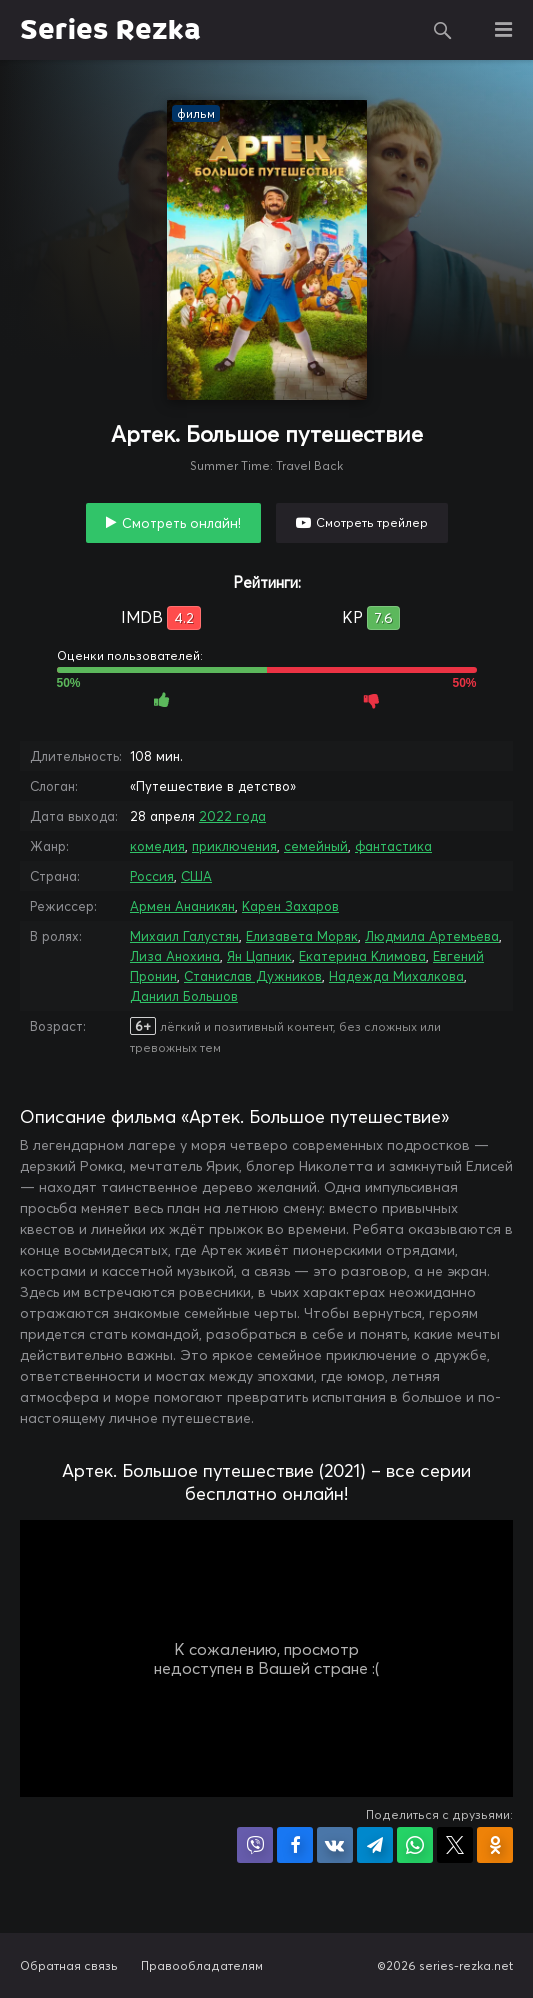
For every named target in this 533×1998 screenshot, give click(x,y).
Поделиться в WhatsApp (415, 1845)
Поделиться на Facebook (295, 1845)
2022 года (232, 816)
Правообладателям (202, 1965)
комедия (157, 846)
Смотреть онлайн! (181, 523)
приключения (234, 846)
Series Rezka (110, 30)
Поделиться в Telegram (375, 1845)
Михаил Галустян (184, 936)
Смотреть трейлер (372, 522)
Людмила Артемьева (432, 936)
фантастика (393, 846)
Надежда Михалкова (396, 976)
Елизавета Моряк (302, 936)
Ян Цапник (259, 956)
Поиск (443, 30)
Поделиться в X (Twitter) (455, 1845)
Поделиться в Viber (255, 1845)
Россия (152, 876)
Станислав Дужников (253, 976)
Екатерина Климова (362, 956)
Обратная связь (69, 1965)
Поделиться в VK (335, 1845)
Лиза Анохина (175, 956)
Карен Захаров (290, 906)
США (196, 876)
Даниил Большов (184, 996)
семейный (316, 846)
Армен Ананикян (182, 906)
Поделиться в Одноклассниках (495, 1845)
